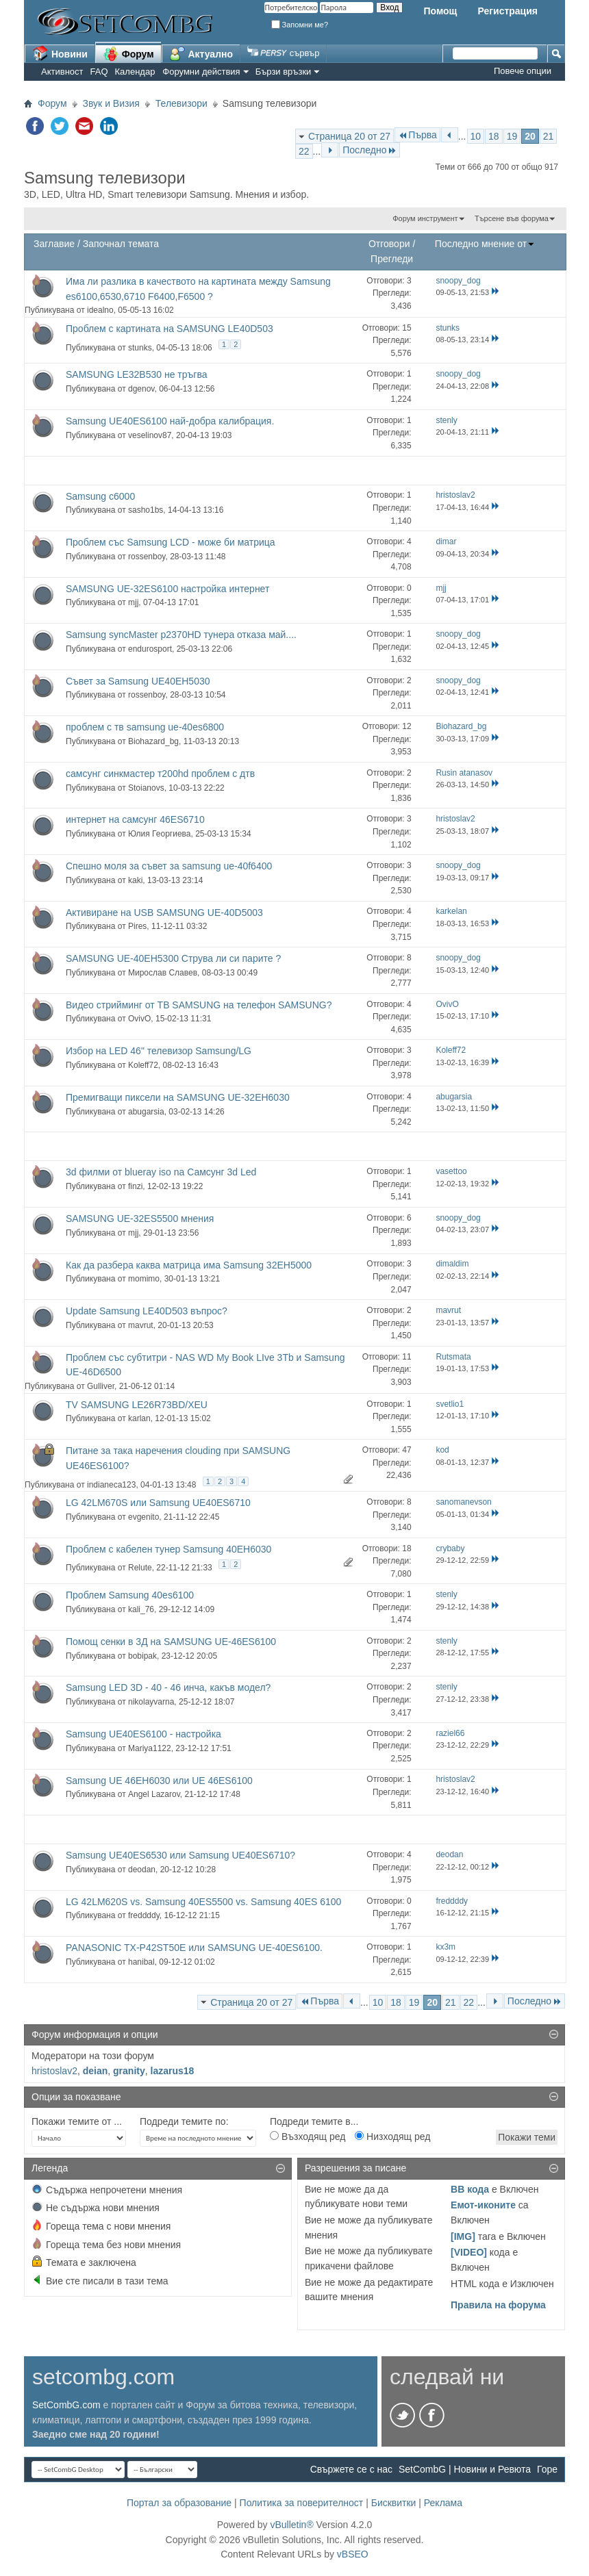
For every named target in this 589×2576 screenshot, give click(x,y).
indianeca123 (111, 1485)
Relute (140, 1567)
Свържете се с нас (351, 2469)
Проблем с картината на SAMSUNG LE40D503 (169, 328)
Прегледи (392, 258)
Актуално (201, 53)
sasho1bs (145, 510)
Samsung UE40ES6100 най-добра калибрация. (170, 421)
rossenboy (146, 556)
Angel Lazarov (154, 1794)
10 (476, 136)
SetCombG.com (66, 2404)
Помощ (440, 10)
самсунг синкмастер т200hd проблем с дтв (160, 773)
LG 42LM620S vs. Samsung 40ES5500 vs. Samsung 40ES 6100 (203, 1901)
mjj (133, 602)
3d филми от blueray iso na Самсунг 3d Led (161, 1171)
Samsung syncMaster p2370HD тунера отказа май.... (181, 634)
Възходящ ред (307, 2136)
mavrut (140, 1325)
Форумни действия (201, 71)
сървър (283, 53)
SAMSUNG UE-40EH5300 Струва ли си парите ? (173, 958)
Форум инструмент (425, 218)
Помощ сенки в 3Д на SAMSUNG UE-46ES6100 (171, 1641)
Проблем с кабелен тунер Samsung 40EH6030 (168, 1549)
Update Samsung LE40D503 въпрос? (146, 1310)
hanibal (141, 1962)
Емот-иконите (483, 2204)
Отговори (389, 243)
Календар (135, 71)
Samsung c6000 (100, 496)
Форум (128, 53)
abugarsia (146, 1112)
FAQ (99, 71)
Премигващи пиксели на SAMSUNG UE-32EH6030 (178, 1097)
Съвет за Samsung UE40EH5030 (138, 681)
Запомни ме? (300, 25)
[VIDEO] (469, 2252)
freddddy (144, 1915)
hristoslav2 (54, 2070)
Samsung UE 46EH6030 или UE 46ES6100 (159, 1780)
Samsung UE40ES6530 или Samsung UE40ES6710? (180, 1855)
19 (512, 136)
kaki (135, 880)
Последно (369, 149)
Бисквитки (393, 2502)
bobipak (142, 1656)
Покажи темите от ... (77, 2121)
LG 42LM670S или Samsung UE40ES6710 (158, 1502)
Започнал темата (121, 243)
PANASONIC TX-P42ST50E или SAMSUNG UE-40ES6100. (194, 1947)
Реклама (443, 2502)
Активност (62, 71)
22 (304, 151)
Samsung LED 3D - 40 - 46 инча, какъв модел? (168, 1687)
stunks (140, 348)
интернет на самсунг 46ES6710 (135, 819)
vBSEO (352, 2554)
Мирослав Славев (162, 973)
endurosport (150, 649)
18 (493, 136)
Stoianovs (146, 788)
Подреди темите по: (184, 2121)
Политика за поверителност (302, 2502)
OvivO (139, 1018)
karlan (139, 1418)
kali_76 (141, 1609)
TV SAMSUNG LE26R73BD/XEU (137, 1404)
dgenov (141, 389)
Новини (60, 53)
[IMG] (463, 2236)
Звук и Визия (111, 103)
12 (406, 726)
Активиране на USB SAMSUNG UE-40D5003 (164, 912)
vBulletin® (291, 2524)
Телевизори (181, 103)
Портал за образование (179, 2502)
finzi (135, 1186)
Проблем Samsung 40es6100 (130, 1595)
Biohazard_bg (153, 741)
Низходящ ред (392, 2136)
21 (548, 136)
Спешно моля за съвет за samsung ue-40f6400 (169, 865)
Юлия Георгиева (159, 834)
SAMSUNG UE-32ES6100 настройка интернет (167, 588)
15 (406, 328)
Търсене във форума (512, 218)
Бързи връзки (283, 71)
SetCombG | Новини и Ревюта (465, 2469)
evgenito (143, 1517)
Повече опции (522, 71)
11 (406, 1357)
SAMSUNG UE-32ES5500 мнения (140, 1218)
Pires (137, 926)
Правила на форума (498, 2304)
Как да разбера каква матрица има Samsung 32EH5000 (189, 1265)
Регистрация (507, 10)
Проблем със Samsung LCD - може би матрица (170, 542)
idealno (100, 310)
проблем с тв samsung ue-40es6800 (145, 727)
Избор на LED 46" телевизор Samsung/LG (158, 1050)
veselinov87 (149, 435)
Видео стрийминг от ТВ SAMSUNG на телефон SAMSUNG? (198, 1004)
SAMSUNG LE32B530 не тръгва (137, 374)
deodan (141, 1869)
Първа (417, 134)
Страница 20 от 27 (349, 136)
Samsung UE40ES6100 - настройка (143, 1734)
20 (530, 136)
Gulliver (100, 1386)
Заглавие (54, 243)
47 (406, 1450)
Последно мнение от (485, 243)
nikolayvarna (151, 1702)
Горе (547, 2469)
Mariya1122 (149, 1748)
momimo (144, 1279)
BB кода (470, 2189)
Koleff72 (143, 1065)
